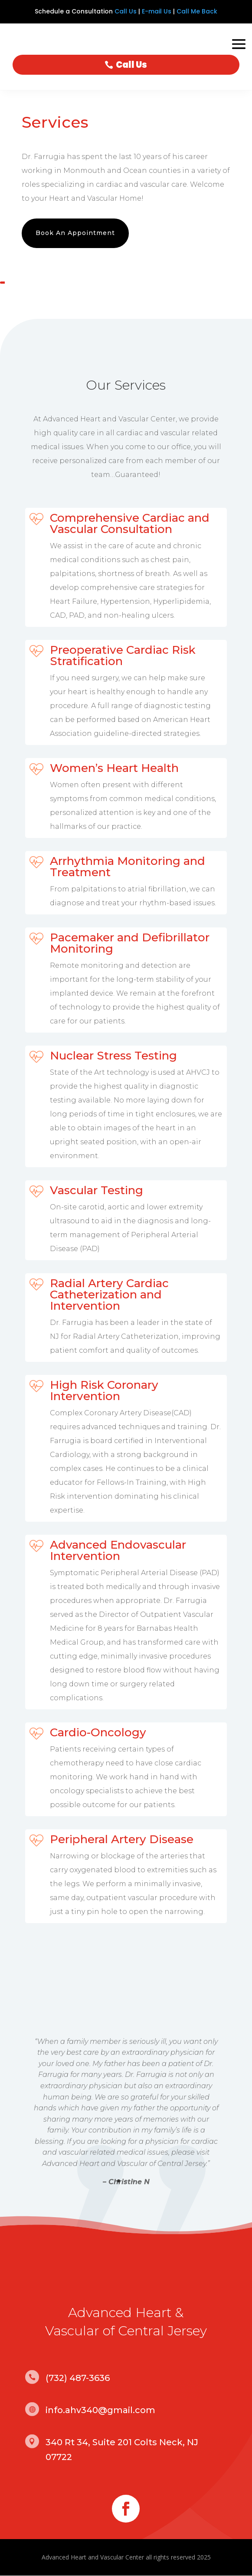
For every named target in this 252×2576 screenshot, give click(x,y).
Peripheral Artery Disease (121, 1839)
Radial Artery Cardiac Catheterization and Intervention (109, 1294)
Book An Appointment (75, 233)
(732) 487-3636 (78, 2378)
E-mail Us (156, 11)
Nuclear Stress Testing (113, 1056)
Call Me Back (197, 11)
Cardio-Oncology (98, 1732)
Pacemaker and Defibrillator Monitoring (129, 943)
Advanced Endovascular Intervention (118, 1550)
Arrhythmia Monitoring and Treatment (127, 866)
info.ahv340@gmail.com (100, 2410)
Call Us (126, 11)
